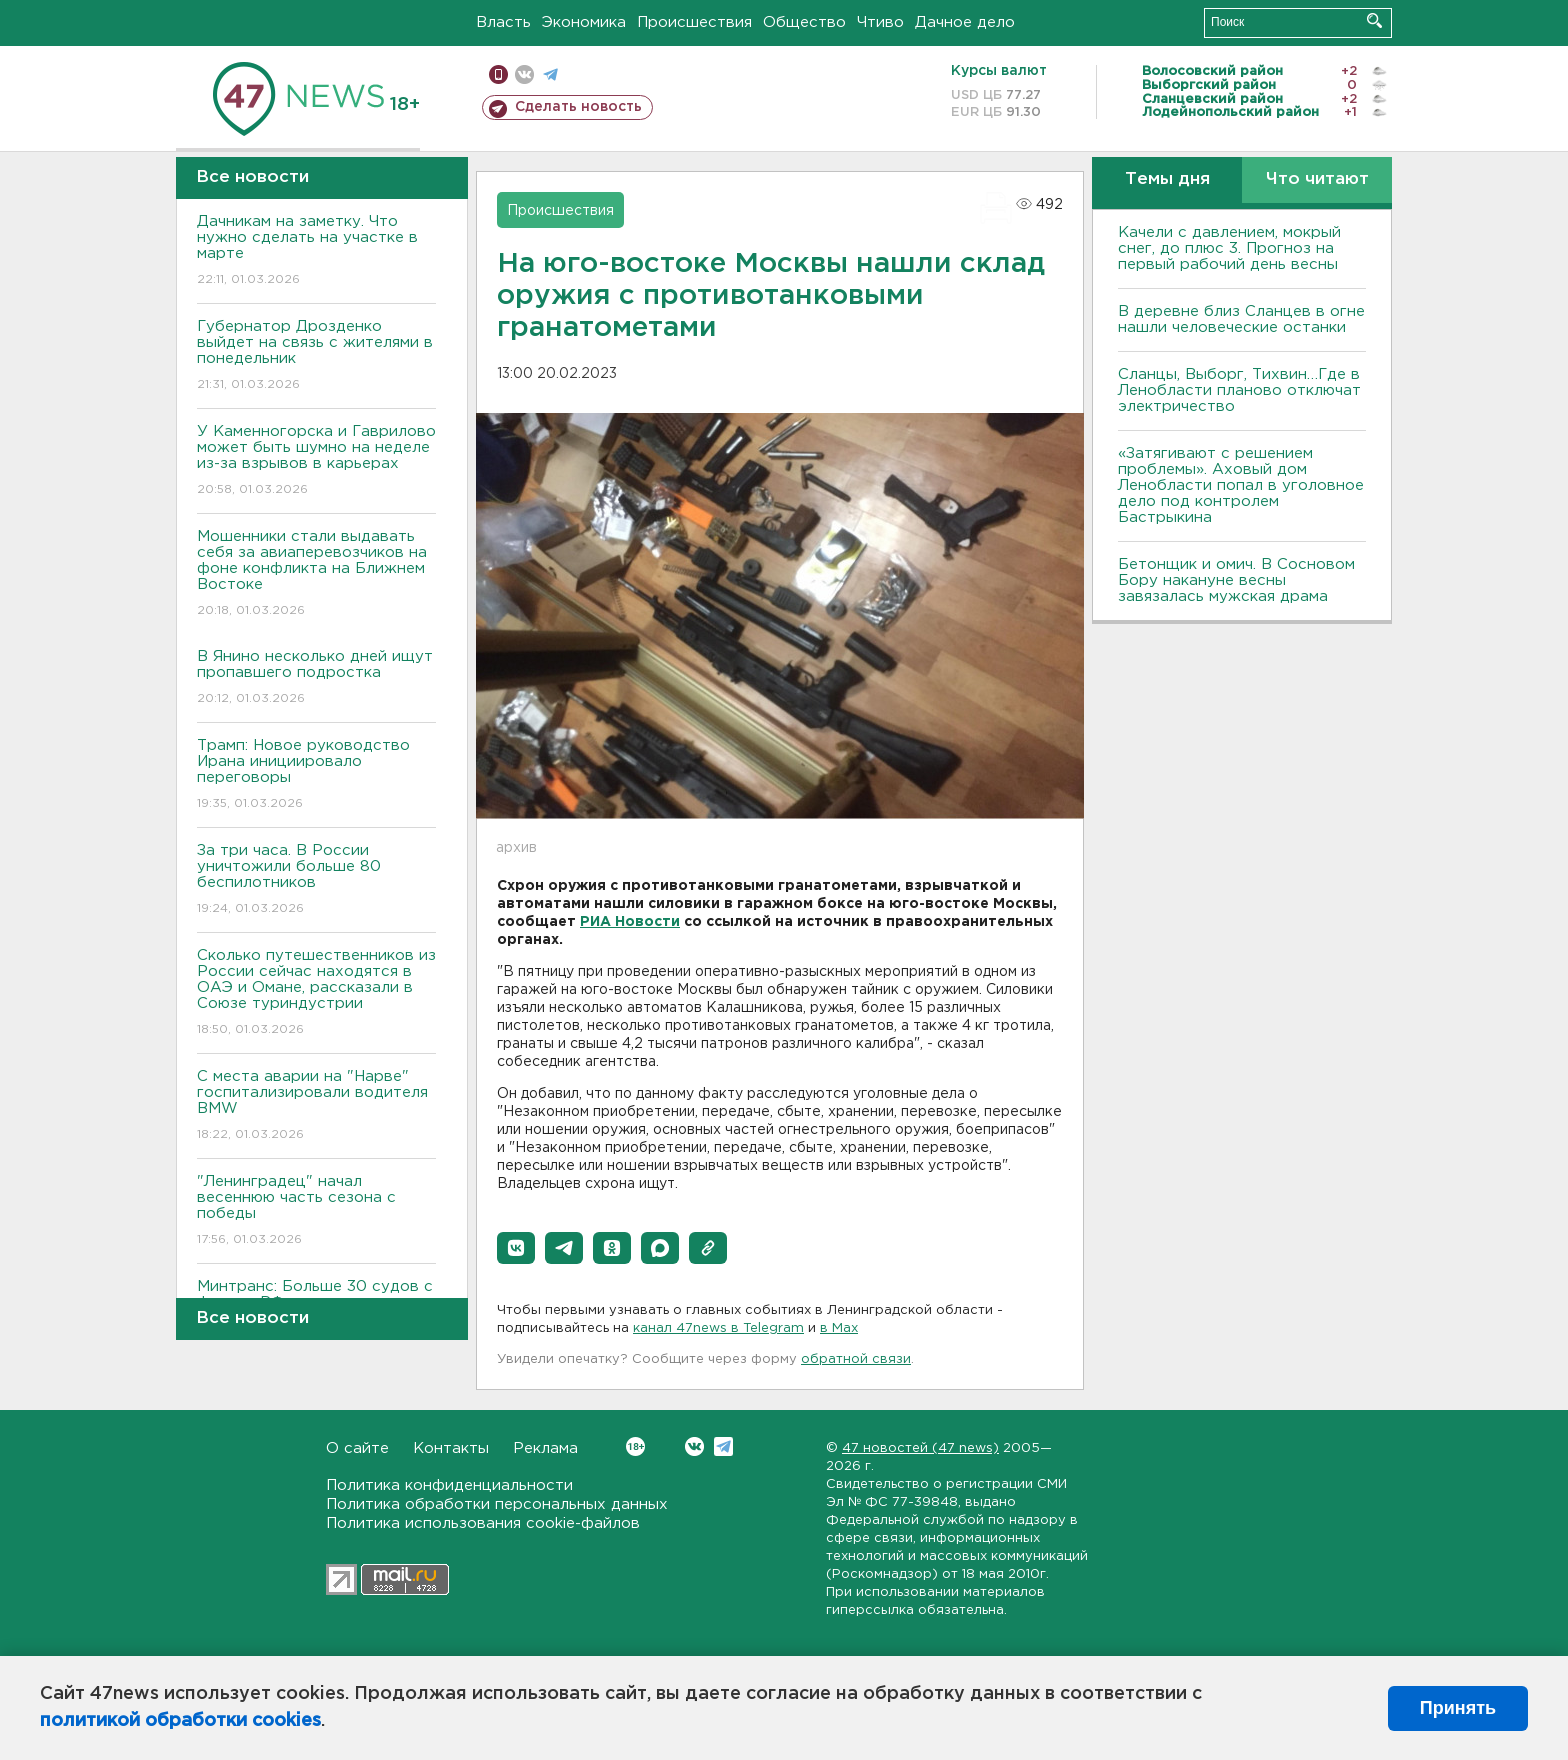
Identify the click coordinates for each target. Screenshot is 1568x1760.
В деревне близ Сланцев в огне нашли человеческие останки (1241, 319)
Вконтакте (635, 1446)
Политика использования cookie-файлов (483, 1523)
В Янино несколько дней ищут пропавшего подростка (316, 678)
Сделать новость (578, 107)
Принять (1458, 1708)
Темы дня (1167, 179)
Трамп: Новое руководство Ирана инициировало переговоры (316, 775)
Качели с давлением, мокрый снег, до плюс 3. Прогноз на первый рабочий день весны (1229, 248)
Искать (1374, 20)
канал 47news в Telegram (718, 1328)
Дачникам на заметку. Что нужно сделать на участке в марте (316, 251)
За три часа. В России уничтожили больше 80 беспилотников (316, 880)
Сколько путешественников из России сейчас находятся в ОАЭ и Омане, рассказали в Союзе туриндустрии (316, 993)
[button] (516, 1248)
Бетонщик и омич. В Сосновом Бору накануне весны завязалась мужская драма (1236, 580)
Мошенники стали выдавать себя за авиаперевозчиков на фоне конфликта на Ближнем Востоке (316, 574)
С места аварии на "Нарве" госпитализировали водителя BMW (316, 1106)
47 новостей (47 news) (920, 1448)
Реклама (545, 1448)
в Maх (839, 1328)
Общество (804, 22)
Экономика (584, 22)
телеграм (550, 74)
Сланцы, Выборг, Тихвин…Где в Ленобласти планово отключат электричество (1239, 390)
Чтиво (880, 22)
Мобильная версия (498, 74)
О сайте (357, 1448)
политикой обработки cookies (180, 1721)
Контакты (451, 1448)
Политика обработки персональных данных (497, 1504)
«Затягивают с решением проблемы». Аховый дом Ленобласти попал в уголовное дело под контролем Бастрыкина (1241, 485)
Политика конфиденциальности (449, 1485)
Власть (503, 22)
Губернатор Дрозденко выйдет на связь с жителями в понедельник (316, 356)
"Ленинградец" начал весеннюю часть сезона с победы (316, 1211)
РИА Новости (630, 922)
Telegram (723, 1446)
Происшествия (694, 22)
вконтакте (524, 74)
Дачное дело (965, 22)
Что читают (1317, 179)
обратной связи (856, 1359)
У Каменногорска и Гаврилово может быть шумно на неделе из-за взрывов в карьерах (316, 461)
